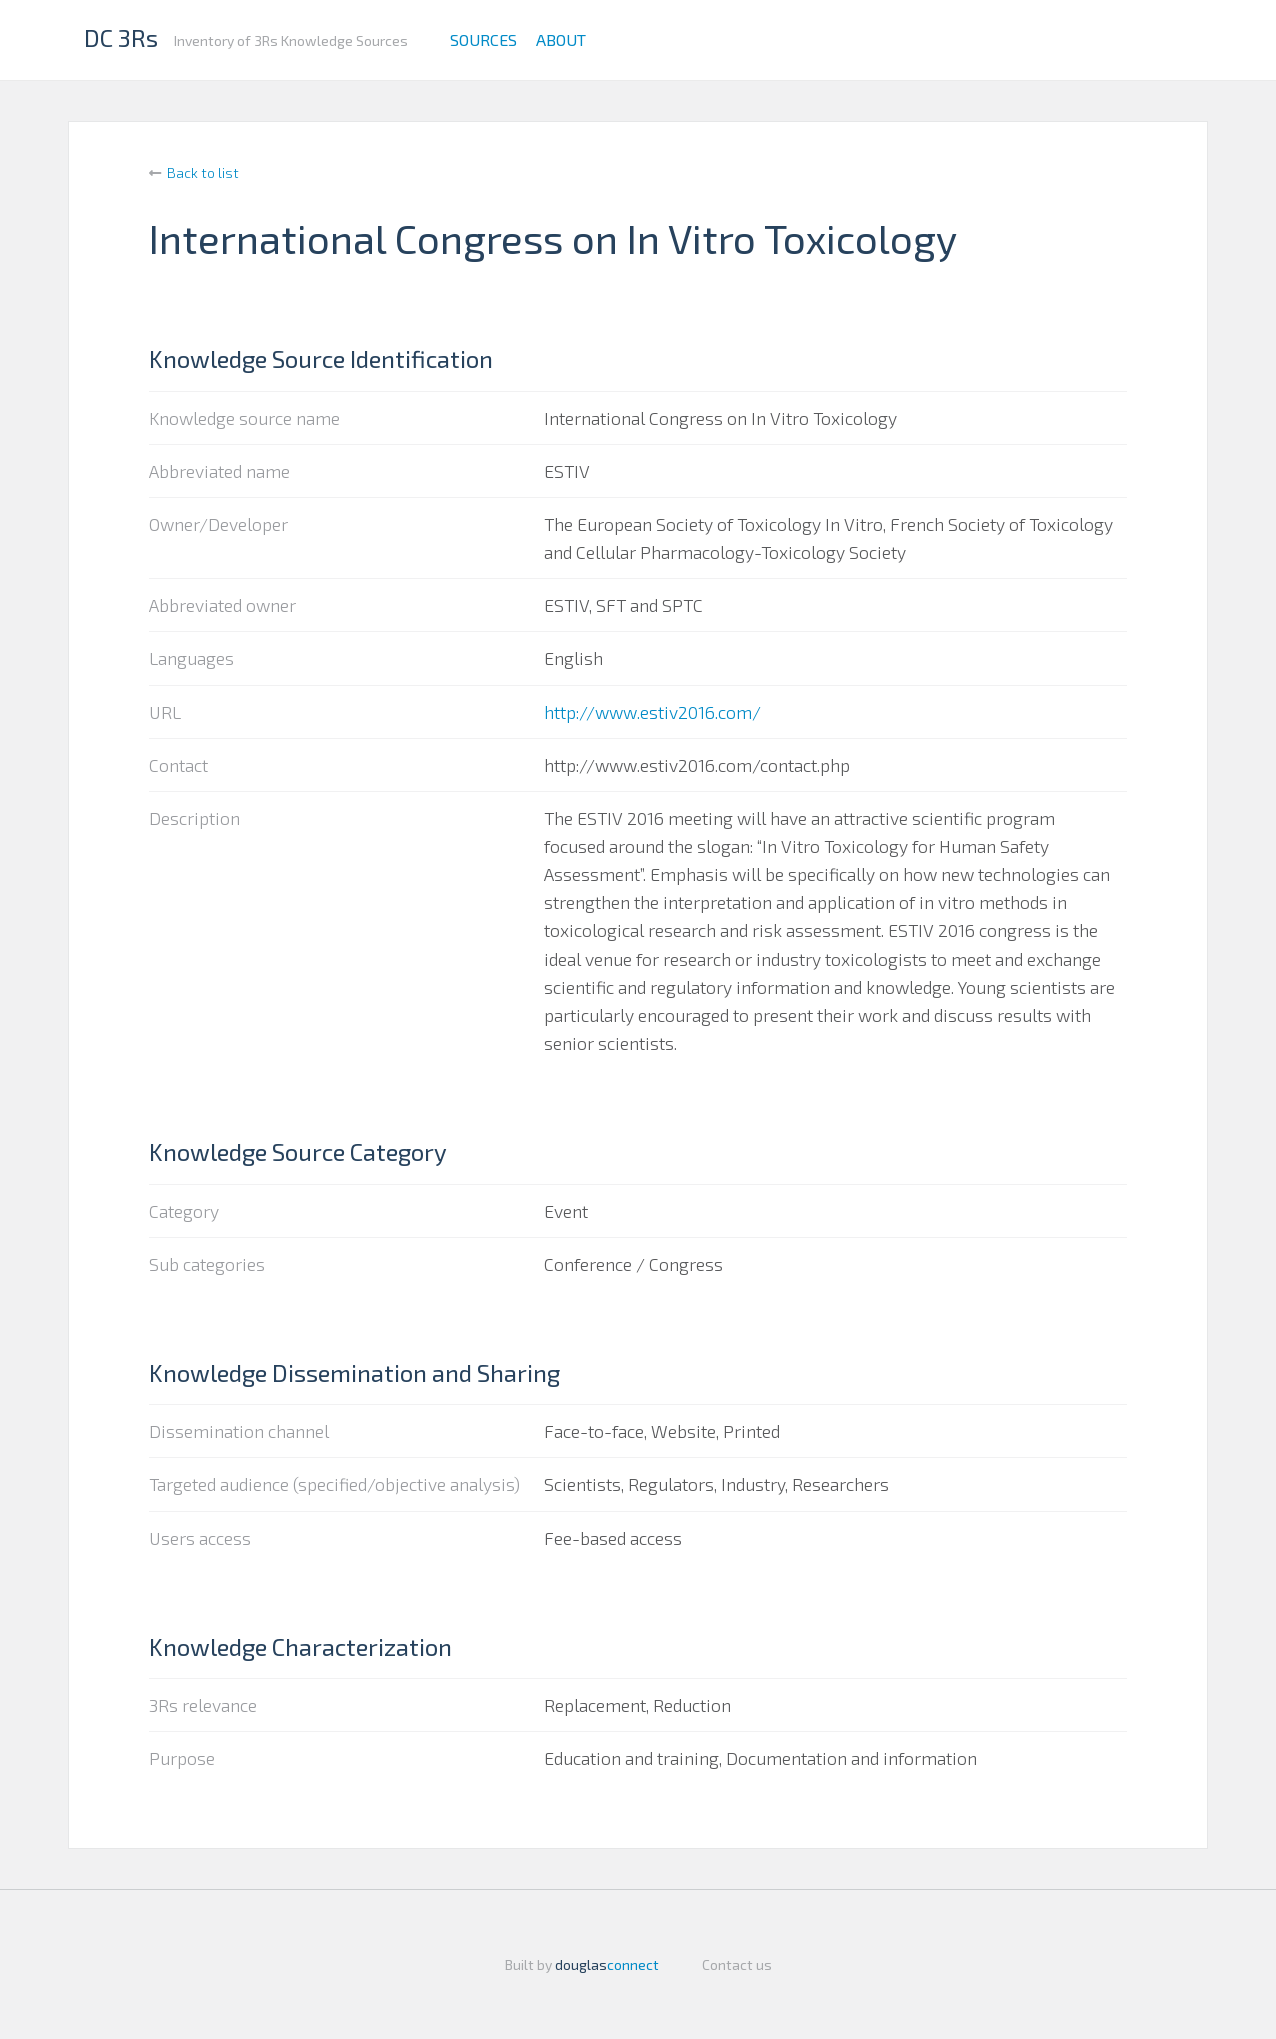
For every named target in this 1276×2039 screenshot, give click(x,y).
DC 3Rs (121, 37)
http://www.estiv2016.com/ (652, 712)
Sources (483, 39)
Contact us (737, 1964)
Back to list (203, 172)
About (561, 39)
